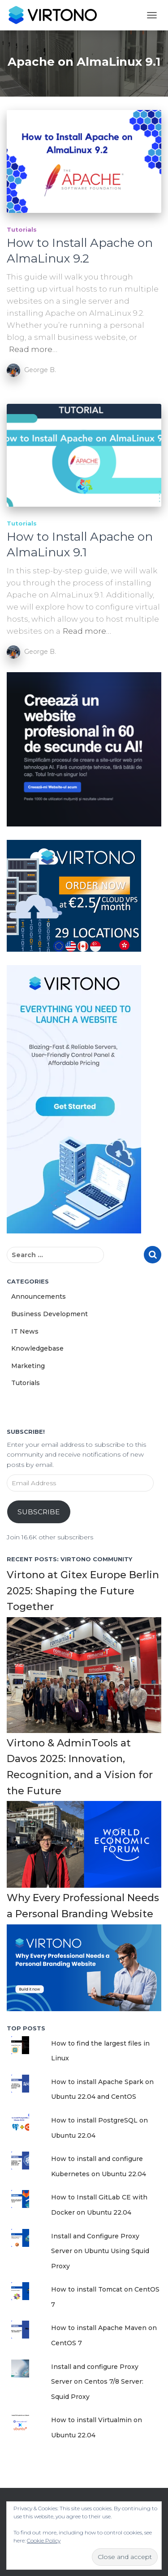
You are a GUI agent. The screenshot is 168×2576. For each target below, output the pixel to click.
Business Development (49, 1314)
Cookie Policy (43, 2540)
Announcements (38, 1296)
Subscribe (38, 1512)
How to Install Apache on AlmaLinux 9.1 (80, 544)
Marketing (28, 1366)
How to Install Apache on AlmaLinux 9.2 (80, 251)
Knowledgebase (37, 1348)
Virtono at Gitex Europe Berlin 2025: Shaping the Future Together (83, 1591)
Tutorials (22, 229)
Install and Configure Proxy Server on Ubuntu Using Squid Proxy (100, 2251)
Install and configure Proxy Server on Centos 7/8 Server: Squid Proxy (97, 2382)
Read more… (33, 349)
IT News (25, 1331)
